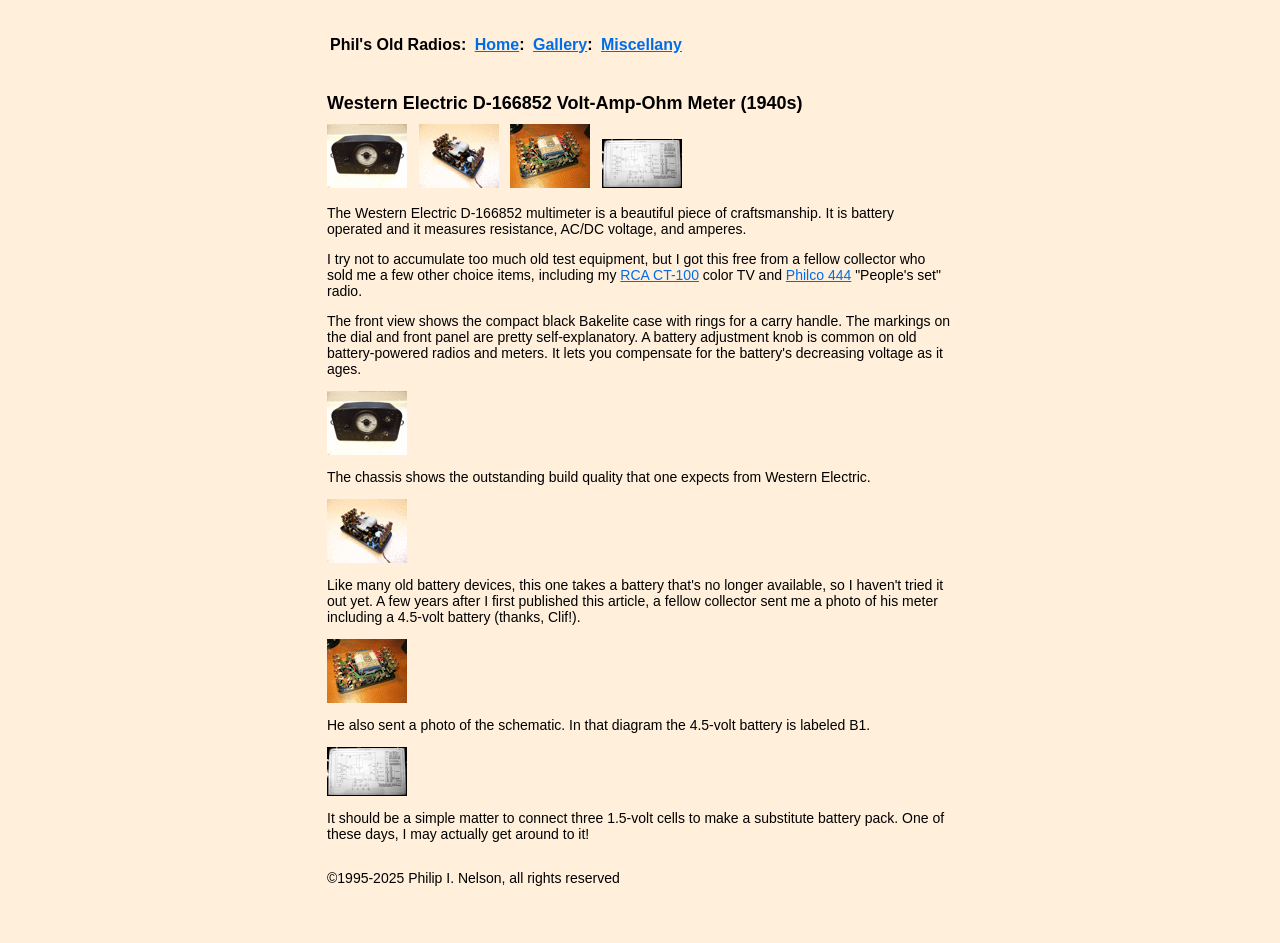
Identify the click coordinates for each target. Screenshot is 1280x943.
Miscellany (641, 44)
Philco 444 (818, 275)
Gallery (560, 44)
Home (497, 44)
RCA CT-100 (659, 275)
